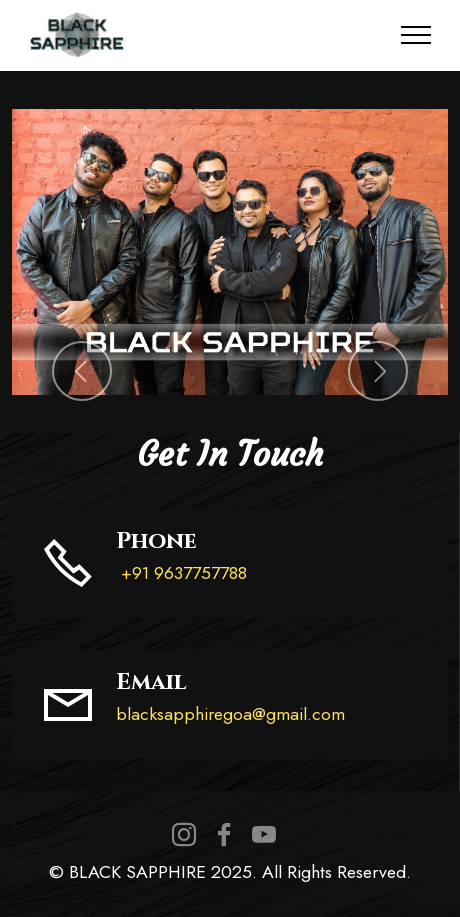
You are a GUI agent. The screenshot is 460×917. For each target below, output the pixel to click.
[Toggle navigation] (416, 35)
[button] (82, 371)
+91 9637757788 (181, 573)
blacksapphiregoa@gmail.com (230, 714)
